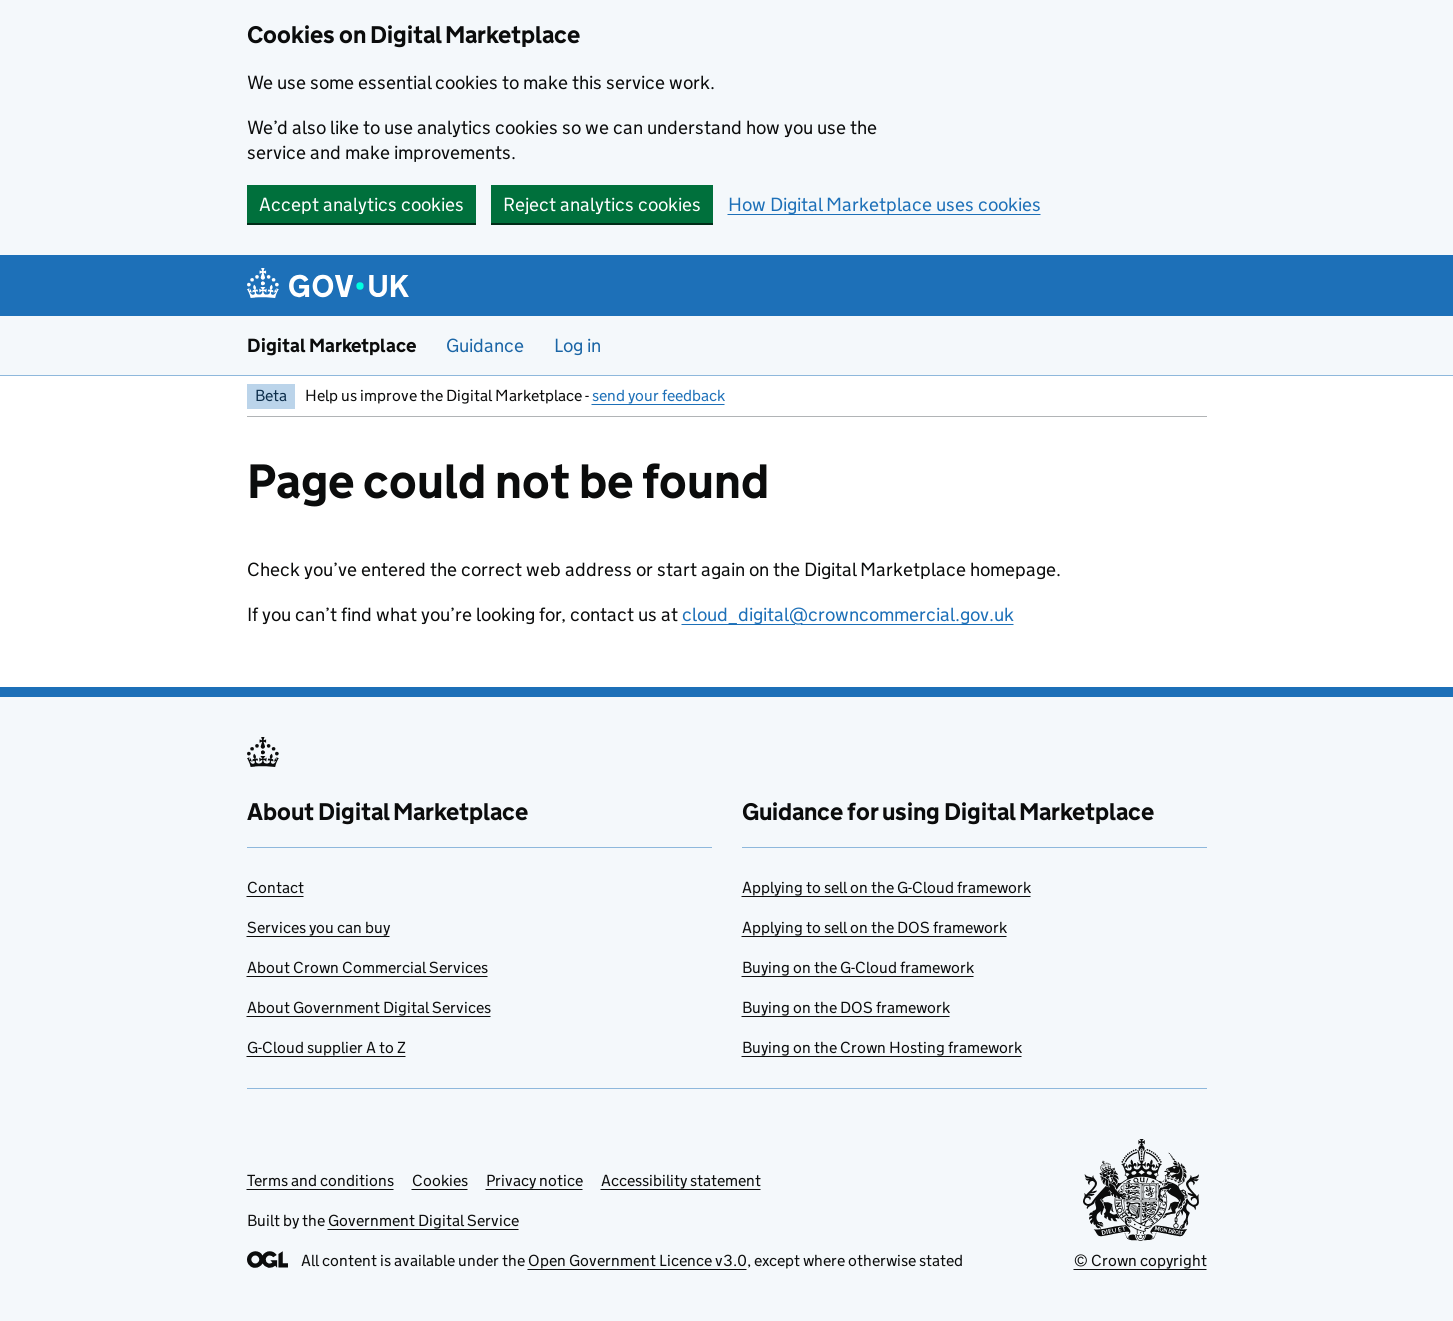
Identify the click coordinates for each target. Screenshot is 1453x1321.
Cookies (440, 1180)
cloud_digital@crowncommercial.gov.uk (848, 614)
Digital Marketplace (331, 345)
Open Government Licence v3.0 (637, 1260)
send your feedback (658, 395)
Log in (577, 345)
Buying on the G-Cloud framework (858, 967)
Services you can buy (318, 927)
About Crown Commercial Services (367, 967)
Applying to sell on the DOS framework (874, 927)
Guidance (485, 345)
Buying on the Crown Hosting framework (882, 1047)
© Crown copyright (1140, 1260)
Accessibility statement (681, 1180)
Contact (275, 887)
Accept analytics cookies (361, 204)
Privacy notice (534, 1180)
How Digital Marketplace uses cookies (884, 204)
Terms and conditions (320, 1180)
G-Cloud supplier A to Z (326, 1047)
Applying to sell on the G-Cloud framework (886, 887)
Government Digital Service (423, 1220)
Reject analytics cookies (602, 204)
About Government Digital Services (369, 1007)
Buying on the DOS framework (846, 1007)
